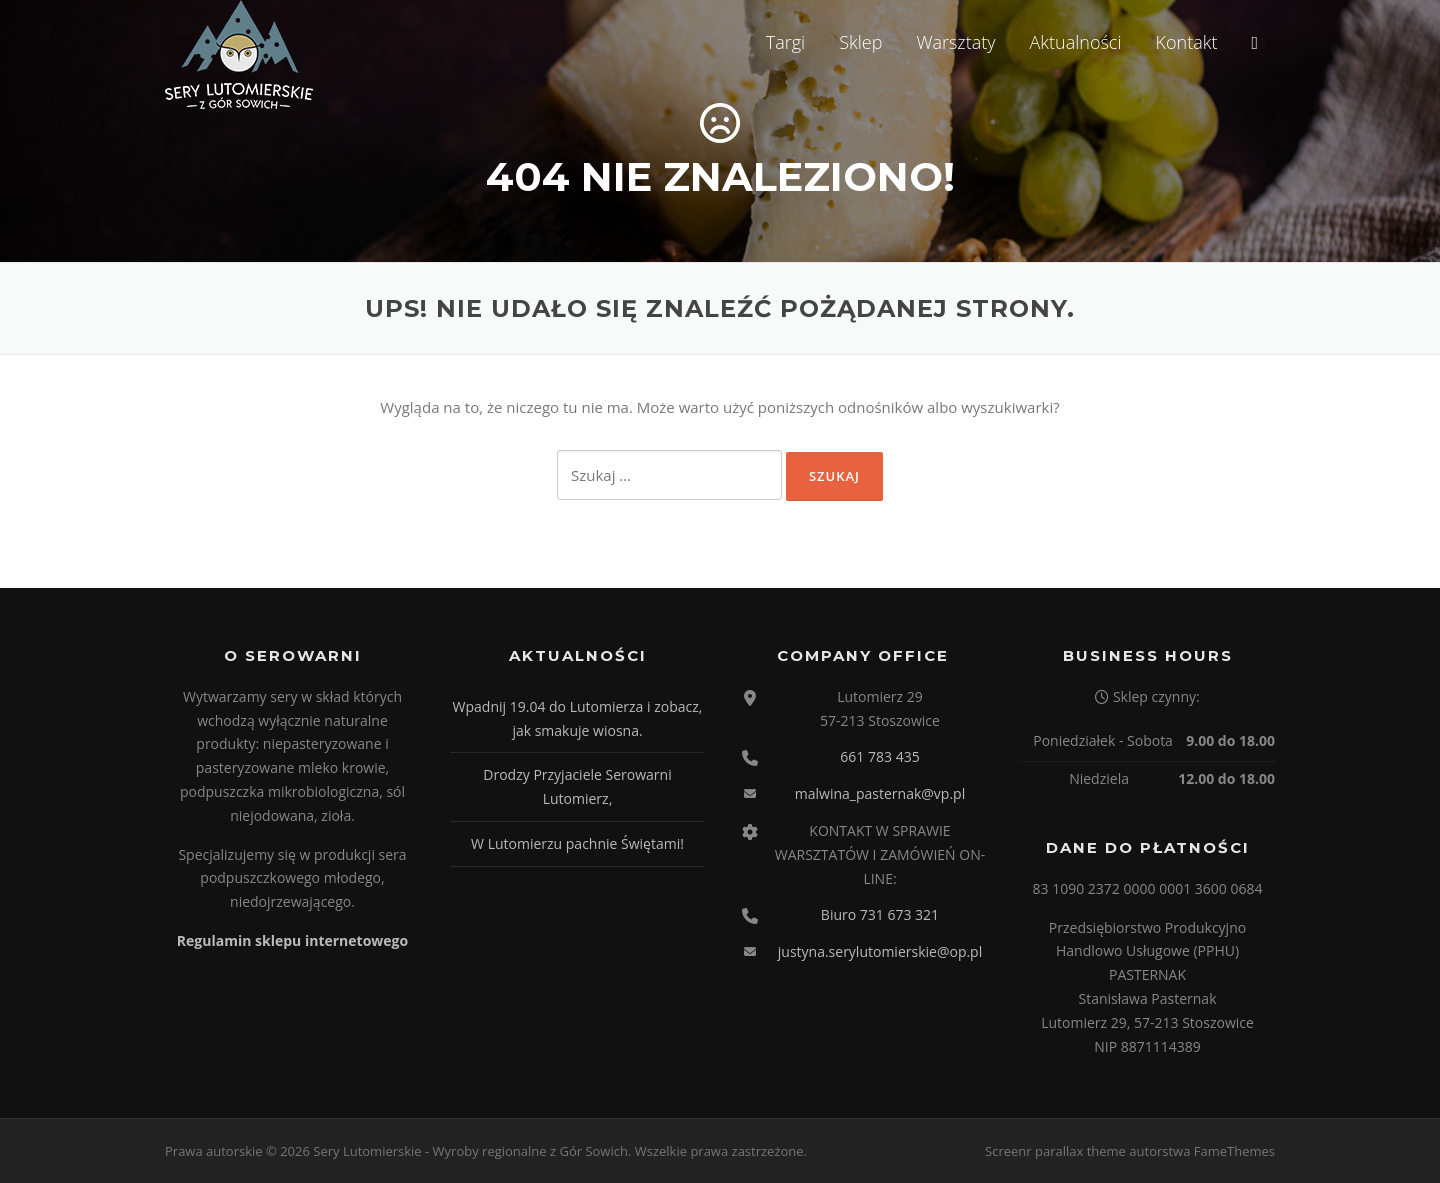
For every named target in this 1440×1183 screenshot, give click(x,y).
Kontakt (1186, 42)
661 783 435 (879, 756)
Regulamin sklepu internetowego (292, 940)
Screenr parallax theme (1055, 1151)
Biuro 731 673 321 (880, 914)
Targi (785, 42)
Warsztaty (955, 42)
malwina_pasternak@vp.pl (880, 793)
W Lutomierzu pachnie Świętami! (577, 843)
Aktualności (1076, 42)
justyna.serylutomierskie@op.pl (880, 951)
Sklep (860, 42)
